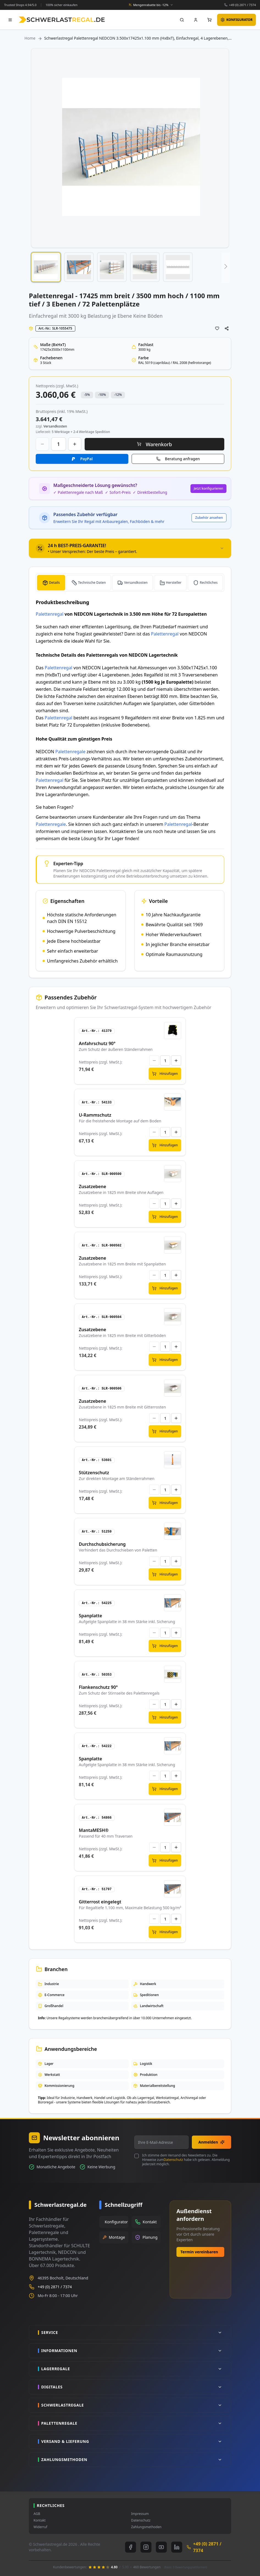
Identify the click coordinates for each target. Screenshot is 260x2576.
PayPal (86, 458)
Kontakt (40, 2520)
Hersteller (174, 582)
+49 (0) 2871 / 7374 (242, 5)
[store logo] (61, 19)
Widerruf (40, 2527)
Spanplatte (90, 1616)
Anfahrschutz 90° (97, 1043)
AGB (37, 2514)
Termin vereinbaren (199, 2251)
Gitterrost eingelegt (100, 1902)
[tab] (130, 548)
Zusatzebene (92, 1186)
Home (29, 38)
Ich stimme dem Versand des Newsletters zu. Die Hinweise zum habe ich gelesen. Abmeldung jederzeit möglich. (186, 2159)
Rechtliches (209, 582)
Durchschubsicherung (102, 1544)
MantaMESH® (94, 1830)
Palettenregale (70, 752)
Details (54, 582)
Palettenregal (49, 614)
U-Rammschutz (95, 1115)
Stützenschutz (94, 1473)
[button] (46, 267)
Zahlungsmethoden (146, 2527)
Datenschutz (173, 2159)
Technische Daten (92, 582)
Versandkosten (136, 582)
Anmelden (211, 2142)
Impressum (140, 2514)
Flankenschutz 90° (98, 1687)
